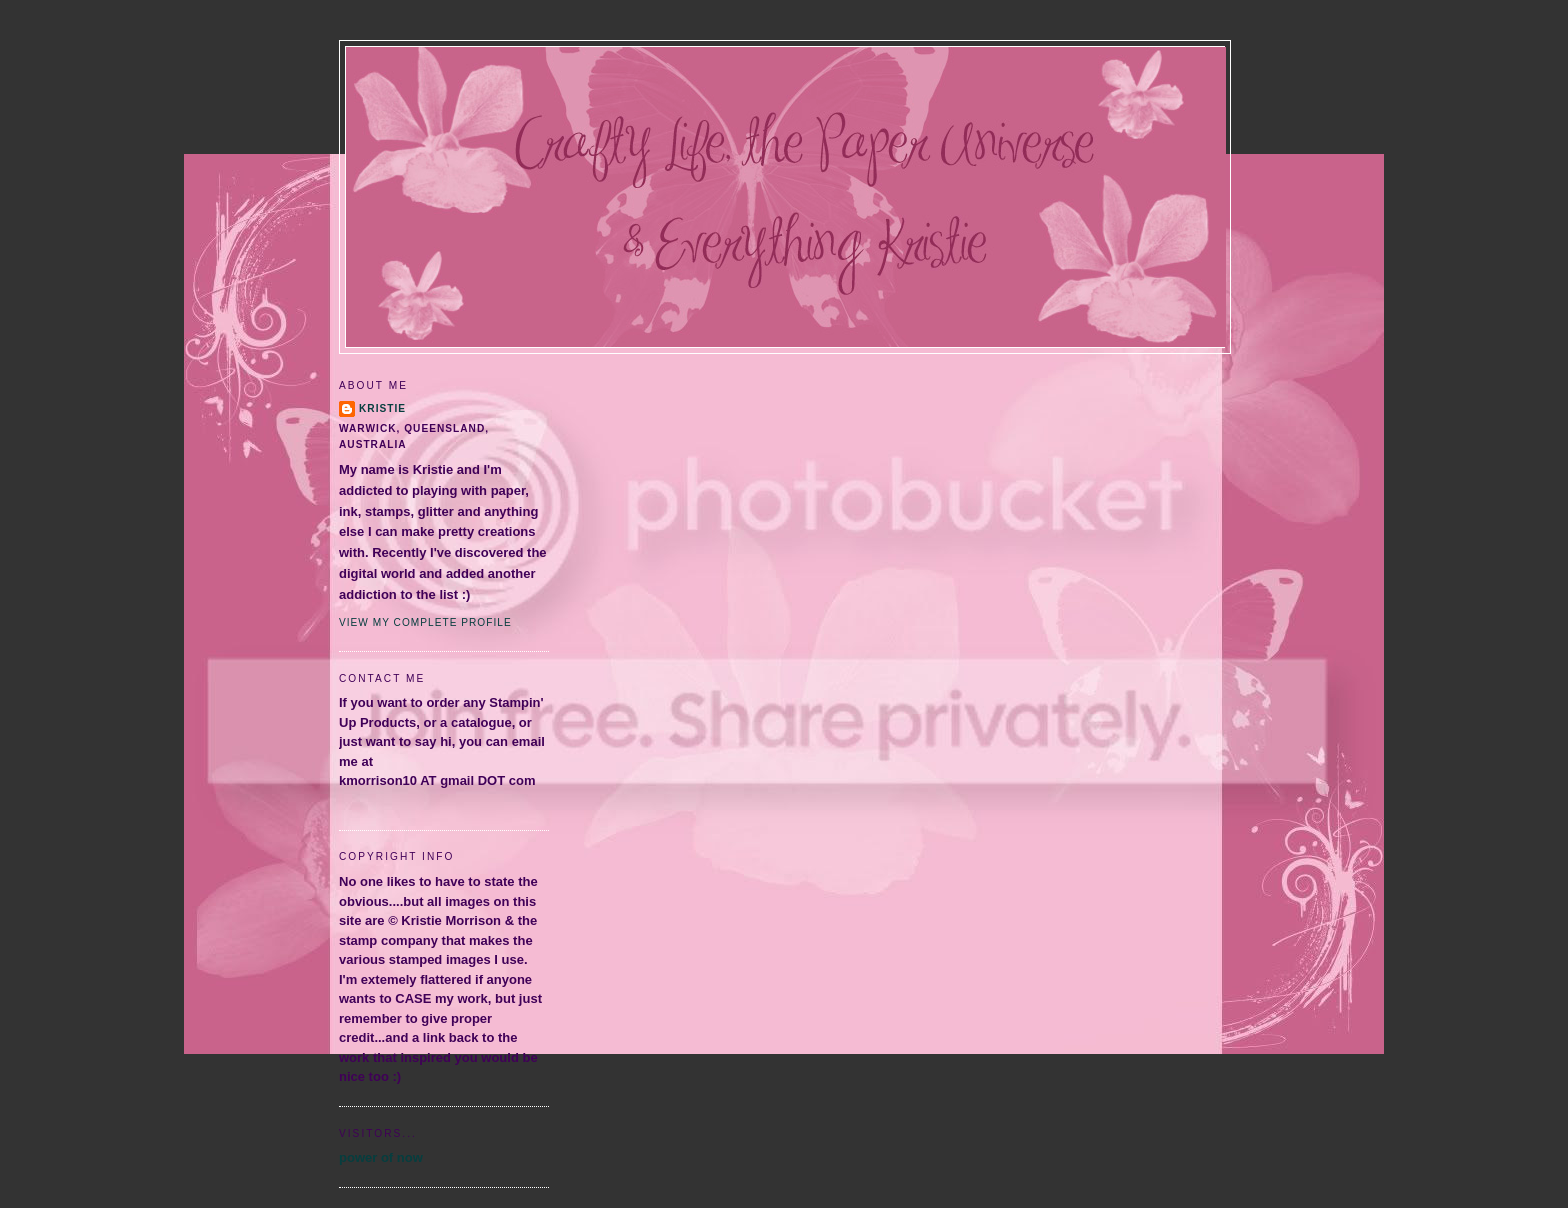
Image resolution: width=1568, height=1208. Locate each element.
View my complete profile (425, 622)
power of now (381, 1157)
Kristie (382, 408)
